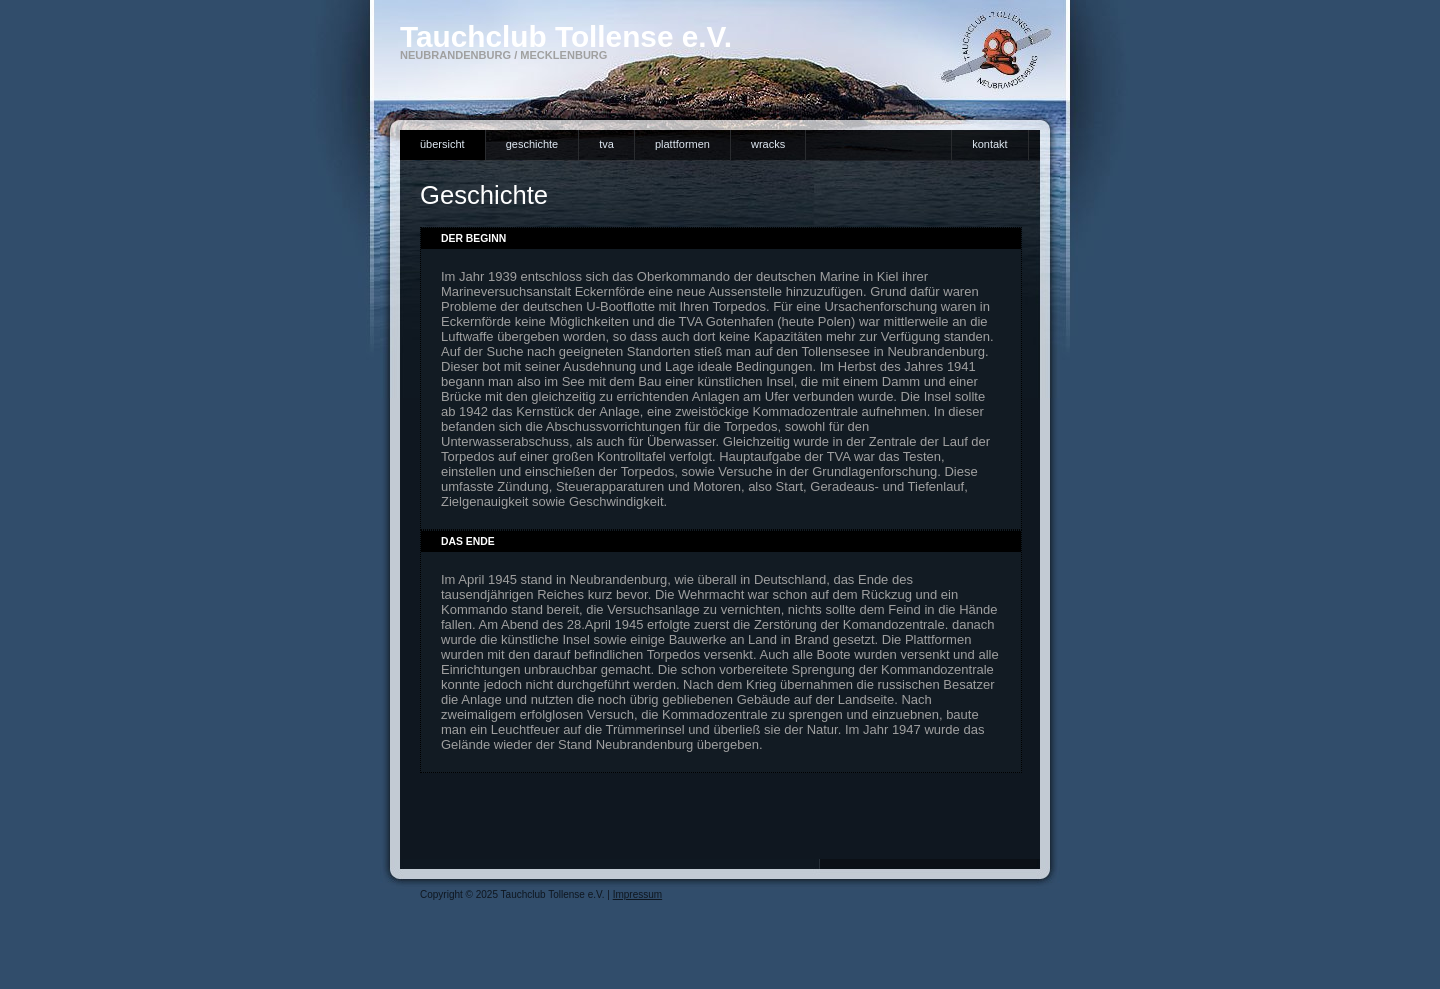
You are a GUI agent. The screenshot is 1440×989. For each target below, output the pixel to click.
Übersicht (442, 144)
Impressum (637, 894)
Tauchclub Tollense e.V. (566, 36)
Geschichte (532, 144)
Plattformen (682, 144)
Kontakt (989, 144)
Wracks (768, 144)
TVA (606, 144)
